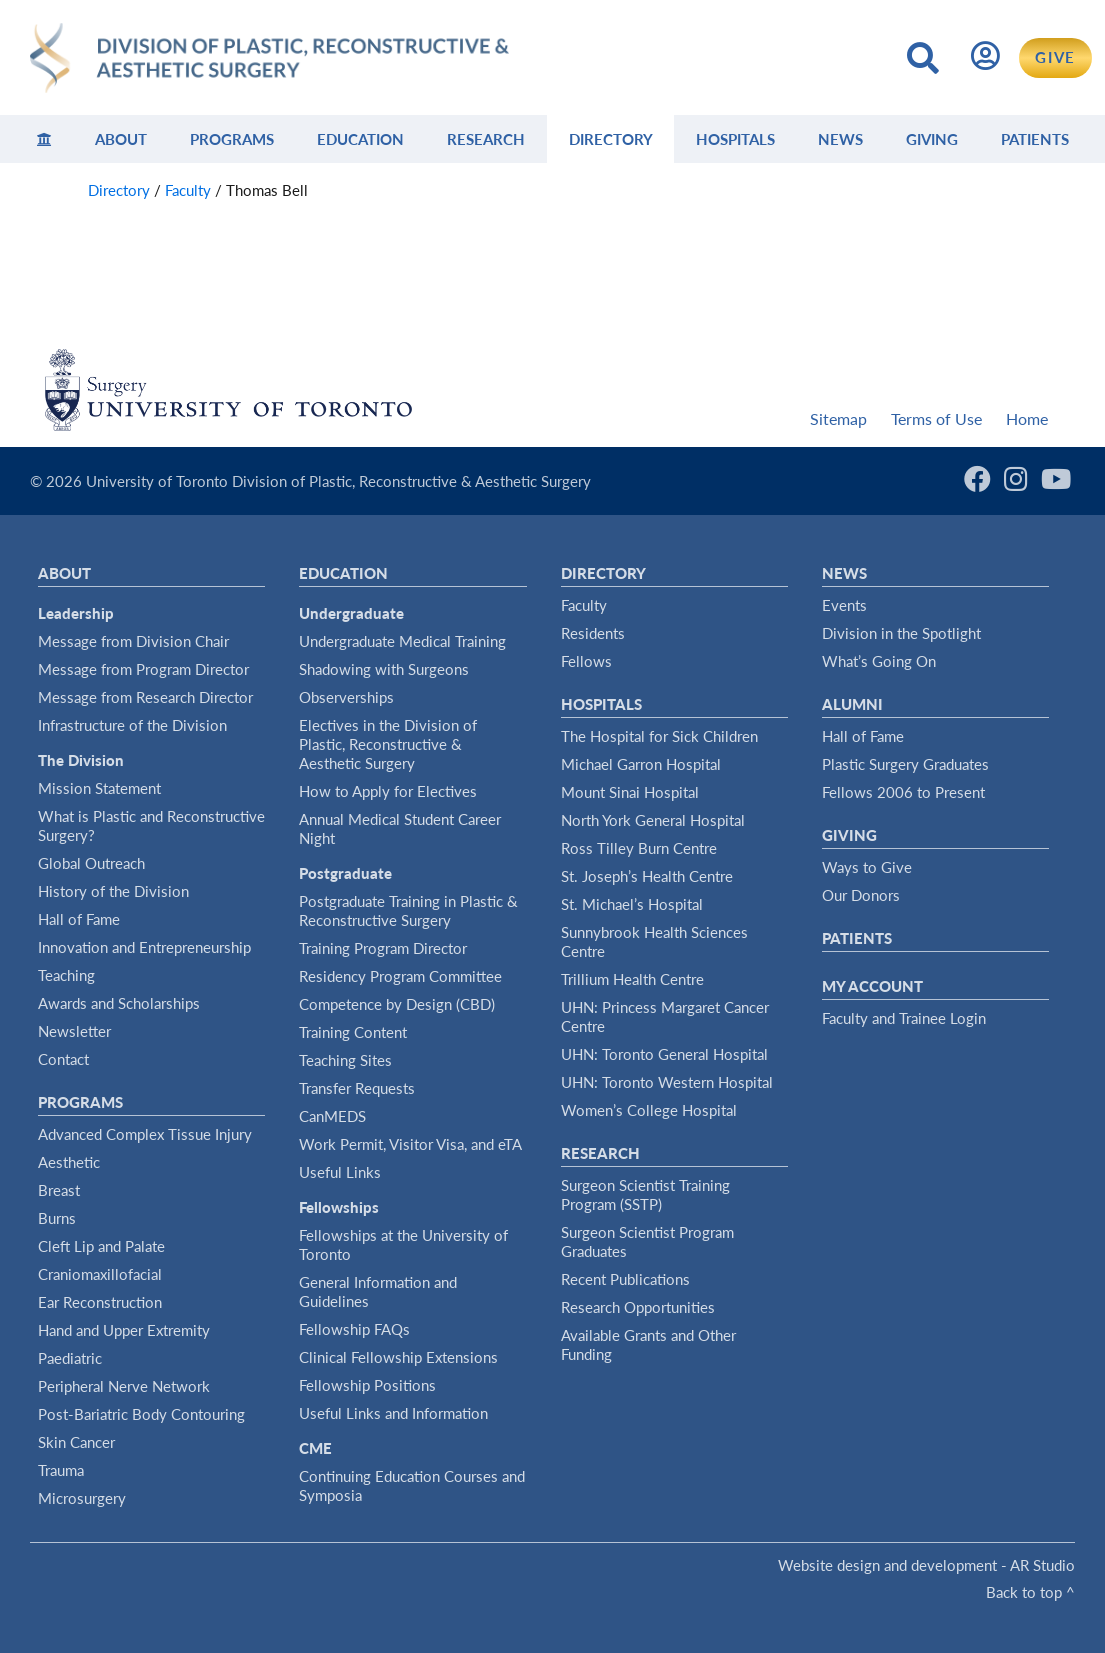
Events (844, 605)
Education (360, 139)
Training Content (353, 1032)
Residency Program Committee (400, 976)
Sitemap (838, 418)
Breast (59, 1190)
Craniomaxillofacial (100, 1274)
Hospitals (735, 139)
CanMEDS (332, 1116)
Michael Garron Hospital (641, 764)
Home (1027, 418)
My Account (872, 986)
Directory (611, 139)
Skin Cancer (76, 1442)
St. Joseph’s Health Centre (647, 876)
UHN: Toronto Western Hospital (667, 1082)
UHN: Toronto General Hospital (664, 1054)
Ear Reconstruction (100, 1302)
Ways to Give (867, 867)
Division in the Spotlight (901, 633)
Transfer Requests (357, 1088)
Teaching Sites (345, 1060)
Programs (232, 139)
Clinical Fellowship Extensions (398, 1357)
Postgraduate (345, 873)
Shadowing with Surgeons (384, 669)
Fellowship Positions (367, 1385)
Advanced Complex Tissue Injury (145, 1134)
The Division (81, 760)
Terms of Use (936, 418)
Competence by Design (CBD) (397, 1004)
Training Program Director (383, 948)
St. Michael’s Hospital (632, 904)
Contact (63, 1059)
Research (486, 139)
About (121, 139)
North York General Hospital (653, 820)
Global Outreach (91, 863)
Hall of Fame (79, 919)
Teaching (66, 975)
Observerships (346, 697)
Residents (593, 633)
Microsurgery (82, 1498)
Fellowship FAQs (354, 1329)
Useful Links (340, 1172)
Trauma (61, 1470)
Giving (932, 139)
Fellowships (339, 1207)
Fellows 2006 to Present (903, 792)
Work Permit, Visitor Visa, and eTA (410, 1144)
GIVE (1055, 57)
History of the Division (113, 891)
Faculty (584, 605)
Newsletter (74, 1031)
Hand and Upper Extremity (124, 1330)
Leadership (76, 613)
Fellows (586, 661)
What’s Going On (879, 661)
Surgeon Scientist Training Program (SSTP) (645, 1194)
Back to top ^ (1030, 1592)
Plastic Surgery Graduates (905, 764)
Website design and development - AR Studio (926, 1565)
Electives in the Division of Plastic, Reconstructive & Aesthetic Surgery (388, 744)
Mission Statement (99, 788)
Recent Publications (625, 1279)
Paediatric (70, 1358)
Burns (57, 1218)
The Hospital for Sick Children (659, 736)
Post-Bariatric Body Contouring (141, 1414)
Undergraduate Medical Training (402, 641)
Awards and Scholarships (119, 1003)
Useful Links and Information (393, 1413)
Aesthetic (69, 1162)
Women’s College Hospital (649, 1110)
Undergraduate (351, 613)
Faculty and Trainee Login (904, 1018)
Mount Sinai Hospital (630, 792)
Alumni (852, 704)
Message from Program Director (143, 669)
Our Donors (861, 895)
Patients (1035, 139)
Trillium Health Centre (632, 979)
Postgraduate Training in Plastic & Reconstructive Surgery (408, 910)
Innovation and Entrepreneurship (144, 947)
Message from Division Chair (133, 641)
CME (315, 1448)
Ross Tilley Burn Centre (639, 848)
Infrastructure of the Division (132, 725)
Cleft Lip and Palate (101, 1246)
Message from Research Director (145, 697)
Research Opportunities (638, 1307)
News (840, 139)
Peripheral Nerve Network (124, 1386)
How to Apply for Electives (388, 791)
